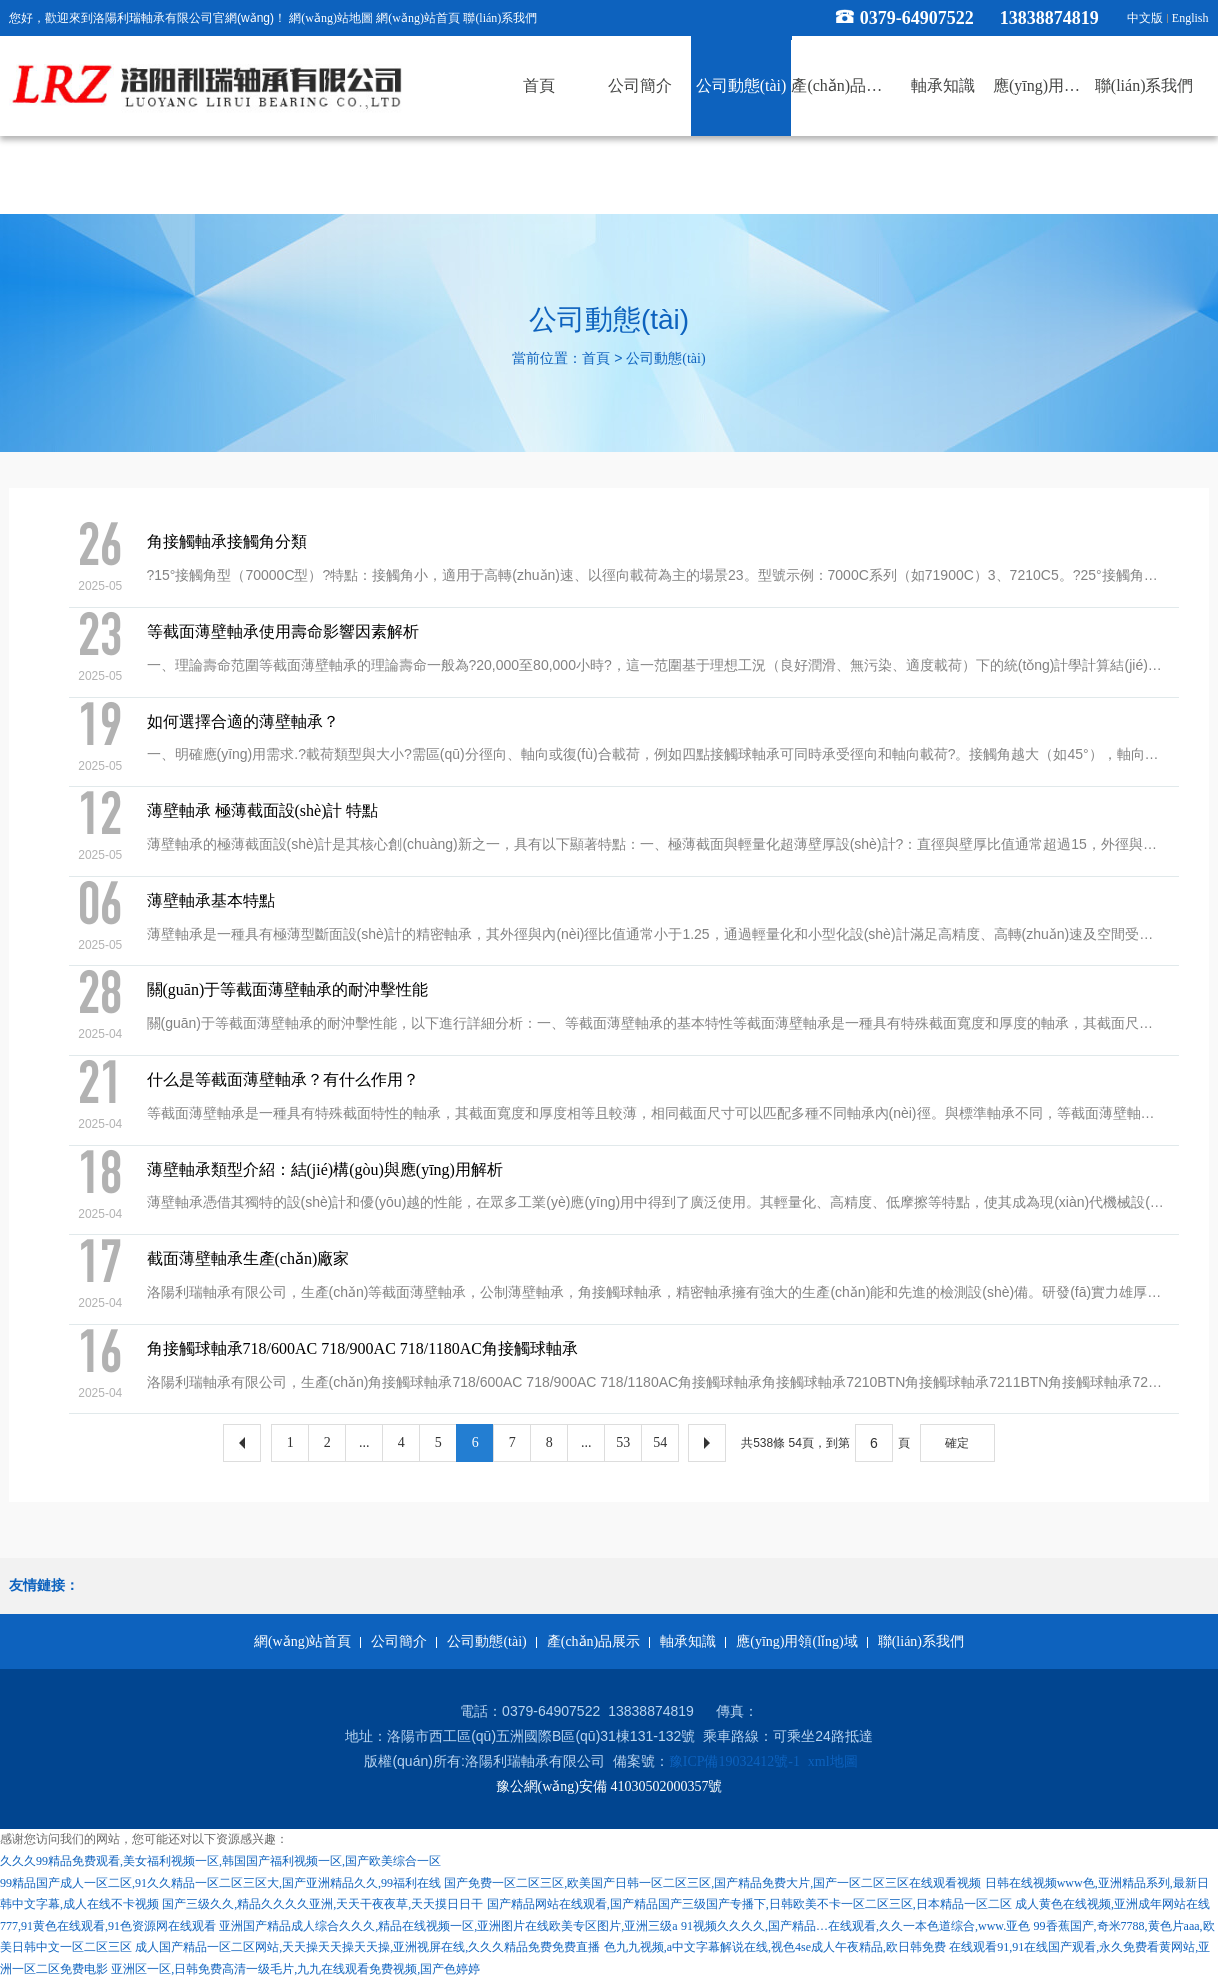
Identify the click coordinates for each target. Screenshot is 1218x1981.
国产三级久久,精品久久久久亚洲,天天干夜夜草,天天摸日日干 (322, 1904)
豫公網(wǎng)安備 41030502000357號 (609, 1786)
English (1190, 18)
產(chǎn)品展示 (594, 1641)
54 (660, 1442)
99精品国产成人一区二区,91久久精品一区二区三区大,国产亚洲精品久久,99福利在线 (220, 1883)
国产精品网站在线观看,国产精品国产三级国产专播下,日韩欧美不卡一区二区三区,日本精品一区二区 (749, 1904)
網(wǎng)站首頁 (418, 18)
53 (623, 1442)
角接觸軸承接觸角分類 (227, 541)
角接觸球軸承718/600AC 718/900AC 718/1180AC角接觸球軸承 (362, 1348)
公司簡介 (399, 1641)
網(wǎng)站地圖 (331, 18)
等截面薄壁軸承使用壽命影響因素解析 (283, 631)
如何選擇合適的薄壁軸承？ (243, 721)
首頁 (596, 358)
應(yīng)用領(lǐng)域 (796, 1641)
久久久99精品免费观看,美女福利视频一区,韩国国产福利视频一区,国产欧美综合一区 (220, 1861)
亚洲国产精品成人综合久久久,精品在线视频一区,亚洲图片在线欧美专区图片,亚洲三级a (448, 1926)
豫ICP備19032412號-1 (734, 1761)
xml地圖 (833, 1761)
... (364, 1442)
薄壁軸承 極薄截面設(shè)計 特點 (263, 810)
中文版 (1145, 18)
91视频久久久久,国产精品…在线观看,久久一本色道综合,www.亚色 (855, 1926)
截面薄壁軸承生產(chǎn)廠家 (248, 1258)
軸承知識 (688, 1641)
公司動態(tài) (665, 358)
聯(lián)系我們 (500, 18)
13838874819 (1058, 18)
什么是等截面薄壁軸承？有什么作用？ (283, 1079)
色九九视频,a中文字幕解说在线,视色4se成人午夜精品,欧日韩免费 (775, 1947)
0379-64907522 (917, 18)
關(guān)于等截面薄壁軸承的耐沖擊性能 (288, 989)
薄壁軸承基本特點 (211, 900)
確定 (957, 1443)
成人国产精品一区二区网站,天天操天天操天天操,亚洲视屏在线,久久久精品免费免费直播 (367, 1947)
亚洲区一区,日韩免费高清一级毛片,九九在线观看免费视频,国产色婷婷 (295, 1969)
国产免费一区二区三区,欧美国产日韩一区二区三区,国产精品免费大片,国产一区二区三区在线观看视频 (712, 1883)
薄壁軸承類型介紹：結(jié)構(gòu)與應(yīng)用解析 (325, 1169)
